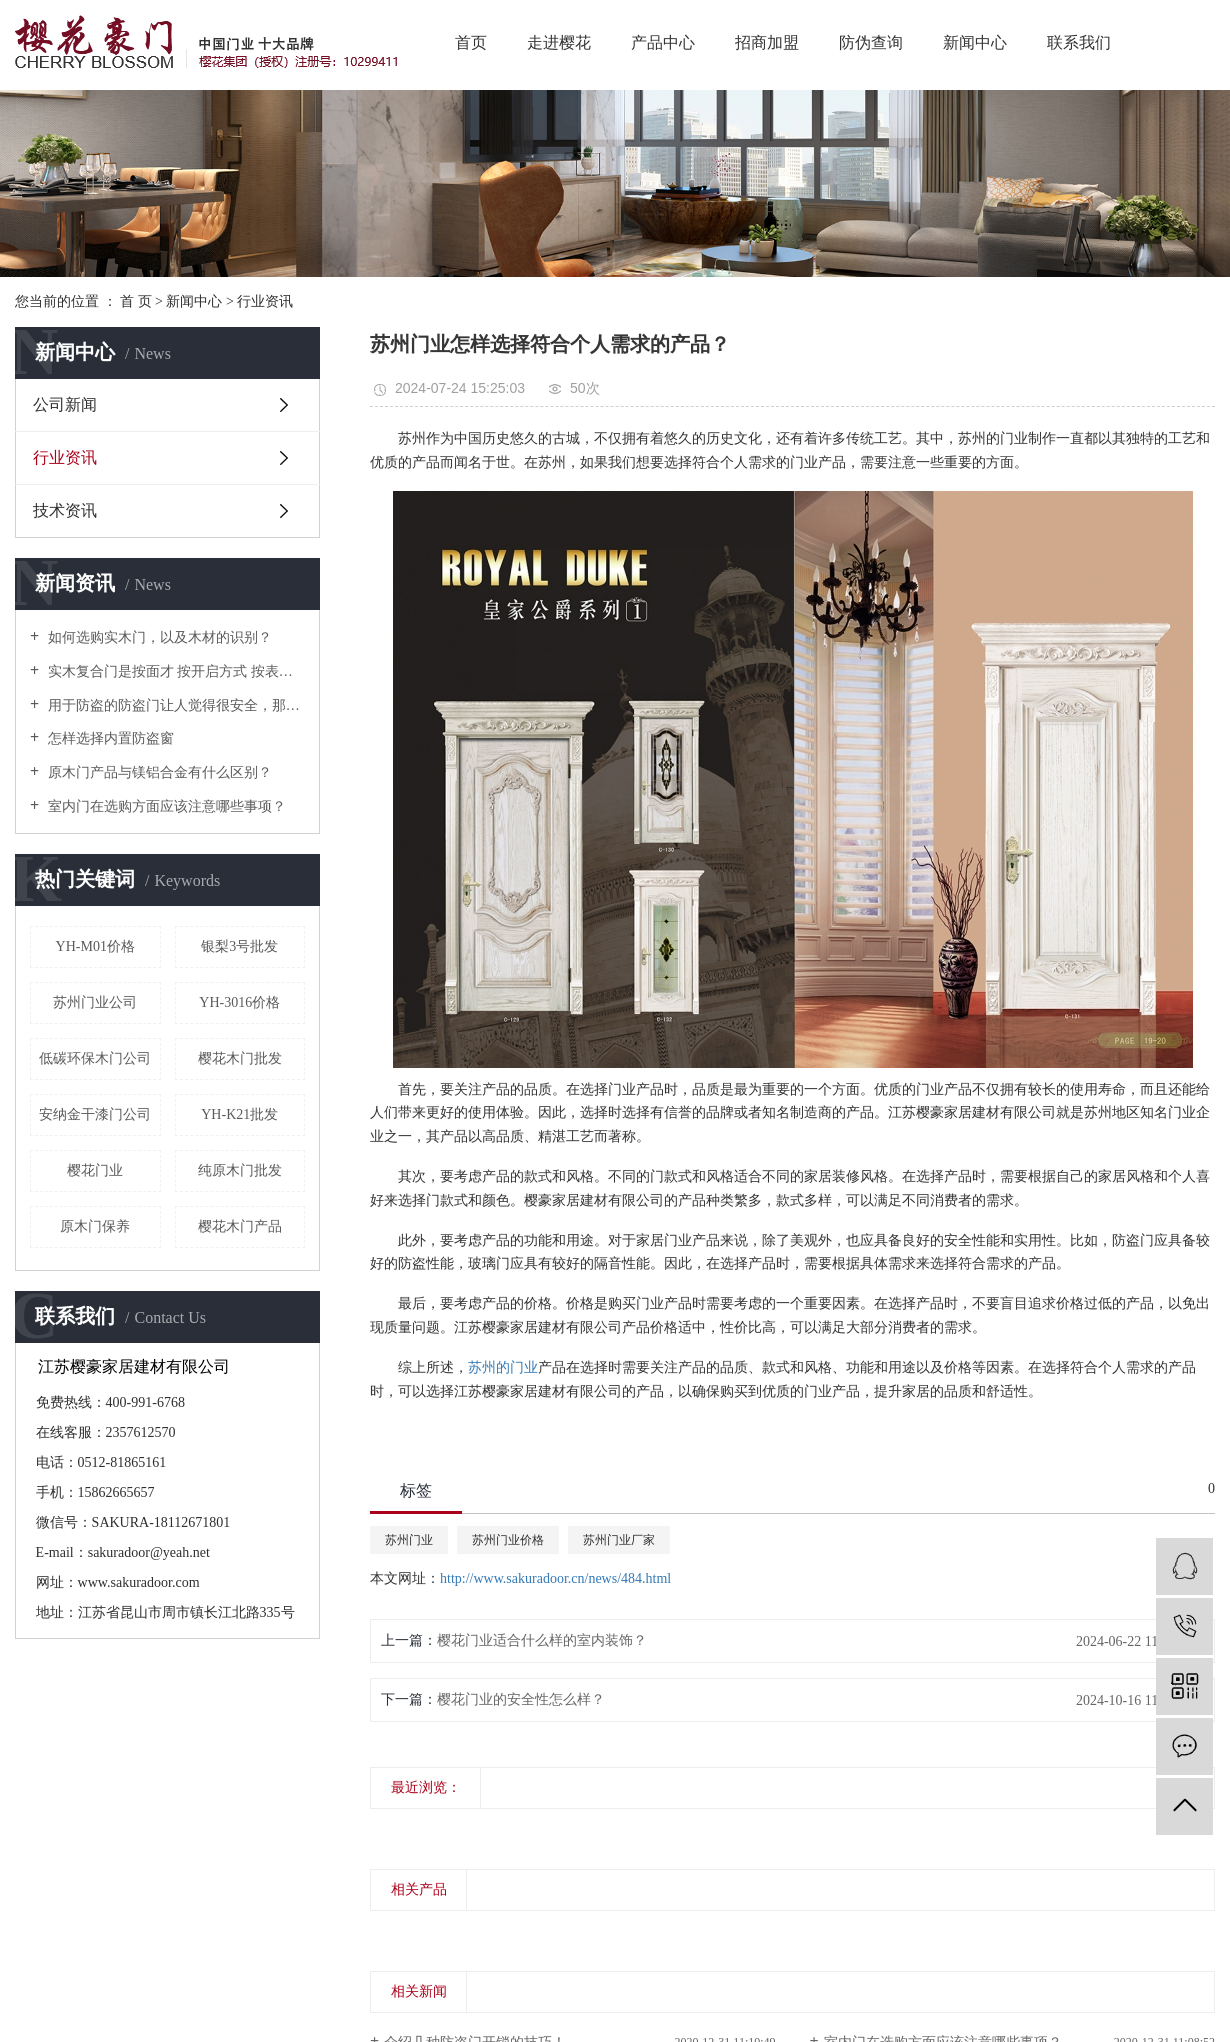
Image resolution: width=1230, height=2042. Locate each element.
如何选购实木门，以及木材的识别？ (158, 637)
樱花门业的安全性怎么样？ (521, 1699)
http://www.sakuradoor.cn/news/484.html (555, 1578)
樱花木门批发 (240, 1058)
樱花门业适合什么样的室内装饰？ (542, 1640)
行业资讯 (265, 301)
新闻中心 (975, 42)
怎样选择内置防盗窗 (109, 738)
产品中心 (663, 42)
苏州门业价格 (508, 1540)
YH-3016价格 (239, 1002)
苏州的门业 (503, 1367)
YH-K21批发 (239, 1114)
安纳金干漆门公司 (95, 1114)
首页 (471, 42)
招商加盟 (767, 42)
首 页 (136, 301)
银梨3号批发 (239, 946)
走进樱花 (559, 42)
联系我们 (1079, 42)
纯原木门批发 (240, 1170)
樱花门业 (95, 1170)
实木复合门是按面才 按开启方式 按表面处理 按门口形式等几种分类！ (174, 671)
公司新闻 (65, 404)
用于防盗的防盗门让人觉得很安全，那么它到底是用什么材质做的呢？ (174, 705)
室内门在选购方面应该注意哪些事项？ (165, 806)
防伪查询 (871, 42)
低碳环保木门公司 (95, 1058)
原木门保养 (95, 1226)
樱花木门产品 (240, 1226)
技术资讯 (65, 510)
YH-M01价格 (95, 946)
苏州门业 (409, 1540)
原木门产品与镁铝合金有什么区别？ (158, 772)
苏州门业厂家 (619, 1540)
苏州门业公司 (95, 1002)
